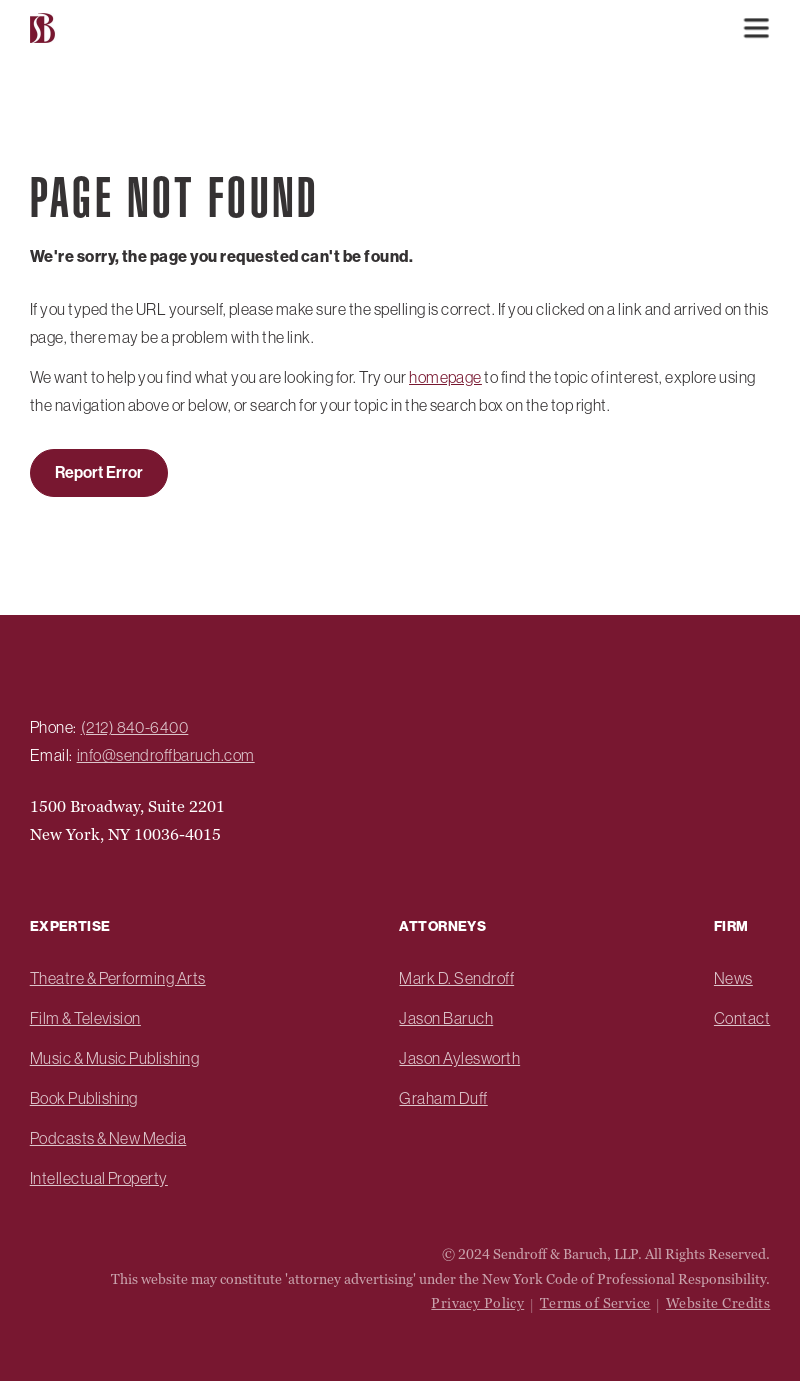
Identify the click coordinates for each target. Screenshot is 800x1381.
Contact (742, 1018)
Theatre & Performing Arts (118, 978)
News (733, 978)
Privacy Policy (477, 1303)
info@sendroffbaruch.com (166, 755)
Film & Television (85, 1018)
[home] (45, 28)
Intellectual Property (99, 1178)
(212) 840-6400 (135, 727)
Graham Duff (443, 1098)
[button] (756, 28)
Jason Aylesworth (459, 1058)
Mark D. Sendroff (456, 978)
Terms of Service (595, 1303)
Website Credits (718, 1303)
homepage (445, 377)
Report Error (99, 472)
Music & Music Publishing (115, 1058)
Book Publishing (84, 1098)
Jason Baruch (446, 1018)
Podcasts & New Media (108, 1138)
